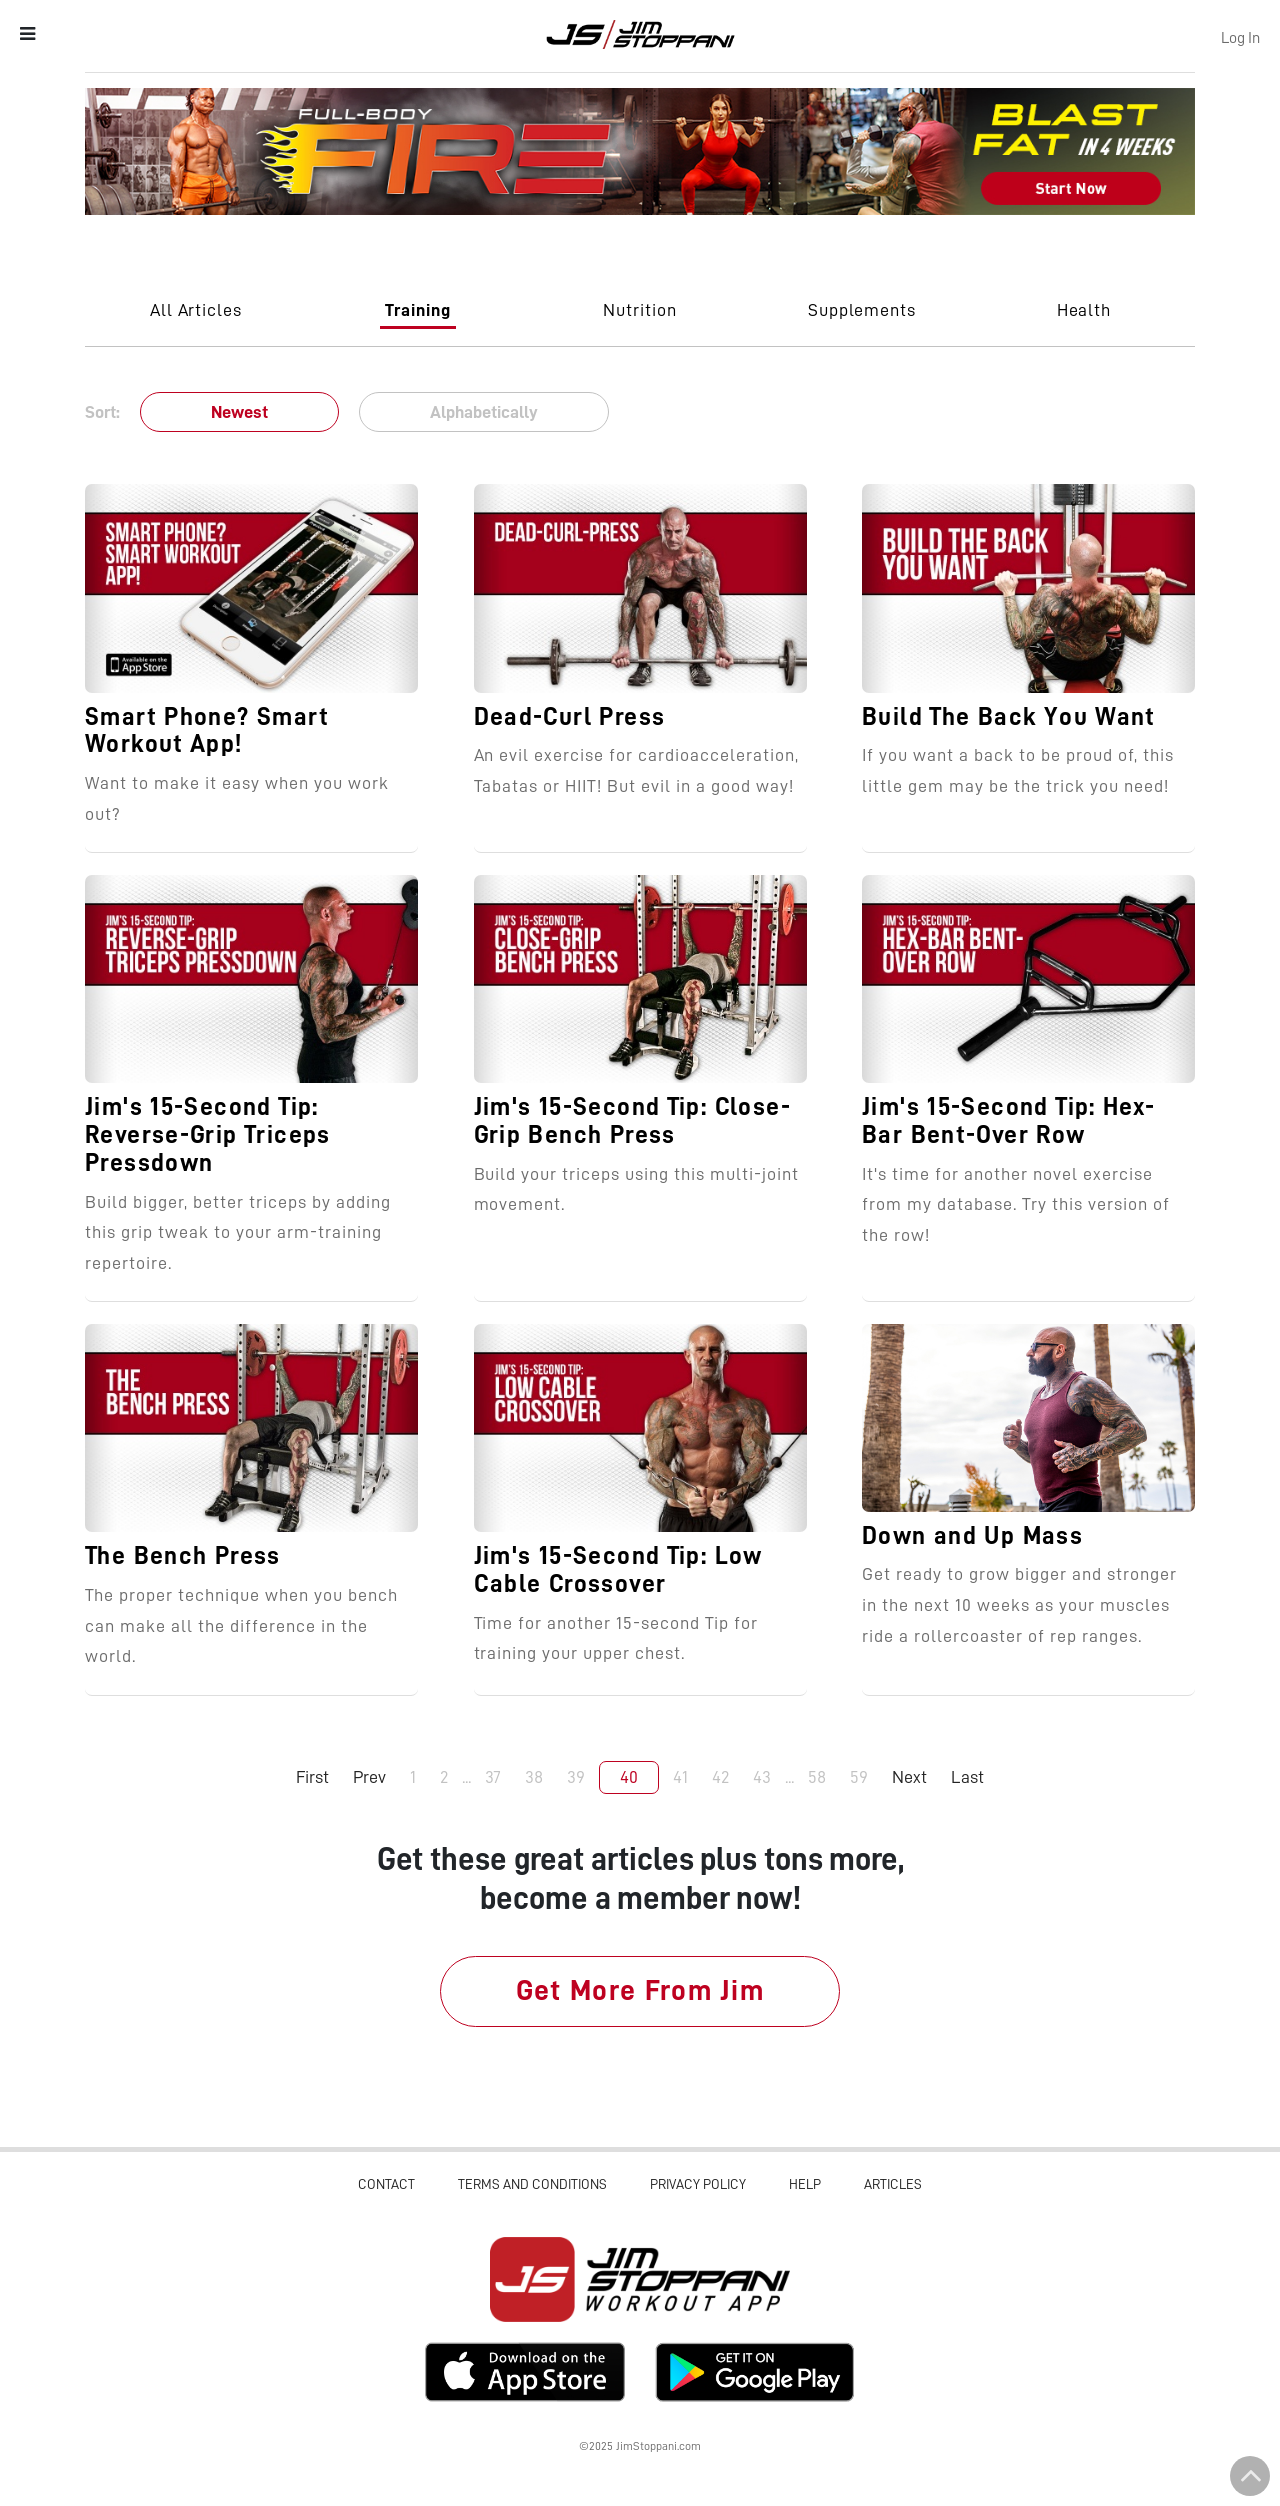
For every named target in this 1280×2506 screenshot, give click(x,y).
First (312, 1777)
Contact (386, 2184)
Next (909, 1777)
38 (534, 1777)
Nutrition (640, 310)
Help (805, 2184)
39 (576, 1777)
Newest (239, 412)
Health (1084, 310)
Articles (893, 2184)
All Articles (196, 310)
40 (629, 1777)
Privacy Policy (698, 2184)
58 (817, 1777)
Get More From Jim (640, 1990)
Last (967, 1777)
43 (762, 1777)
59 (859, 1777)
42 (720, 1777)
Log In (1240, 38)
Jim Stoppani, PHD (640, 34)
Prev (369, 1777)
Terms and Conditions (532, 2184)
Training (418, 310)
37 (493, 1777)
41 (680, 1777)
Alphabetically (484, 412)
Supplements (862, 310)
